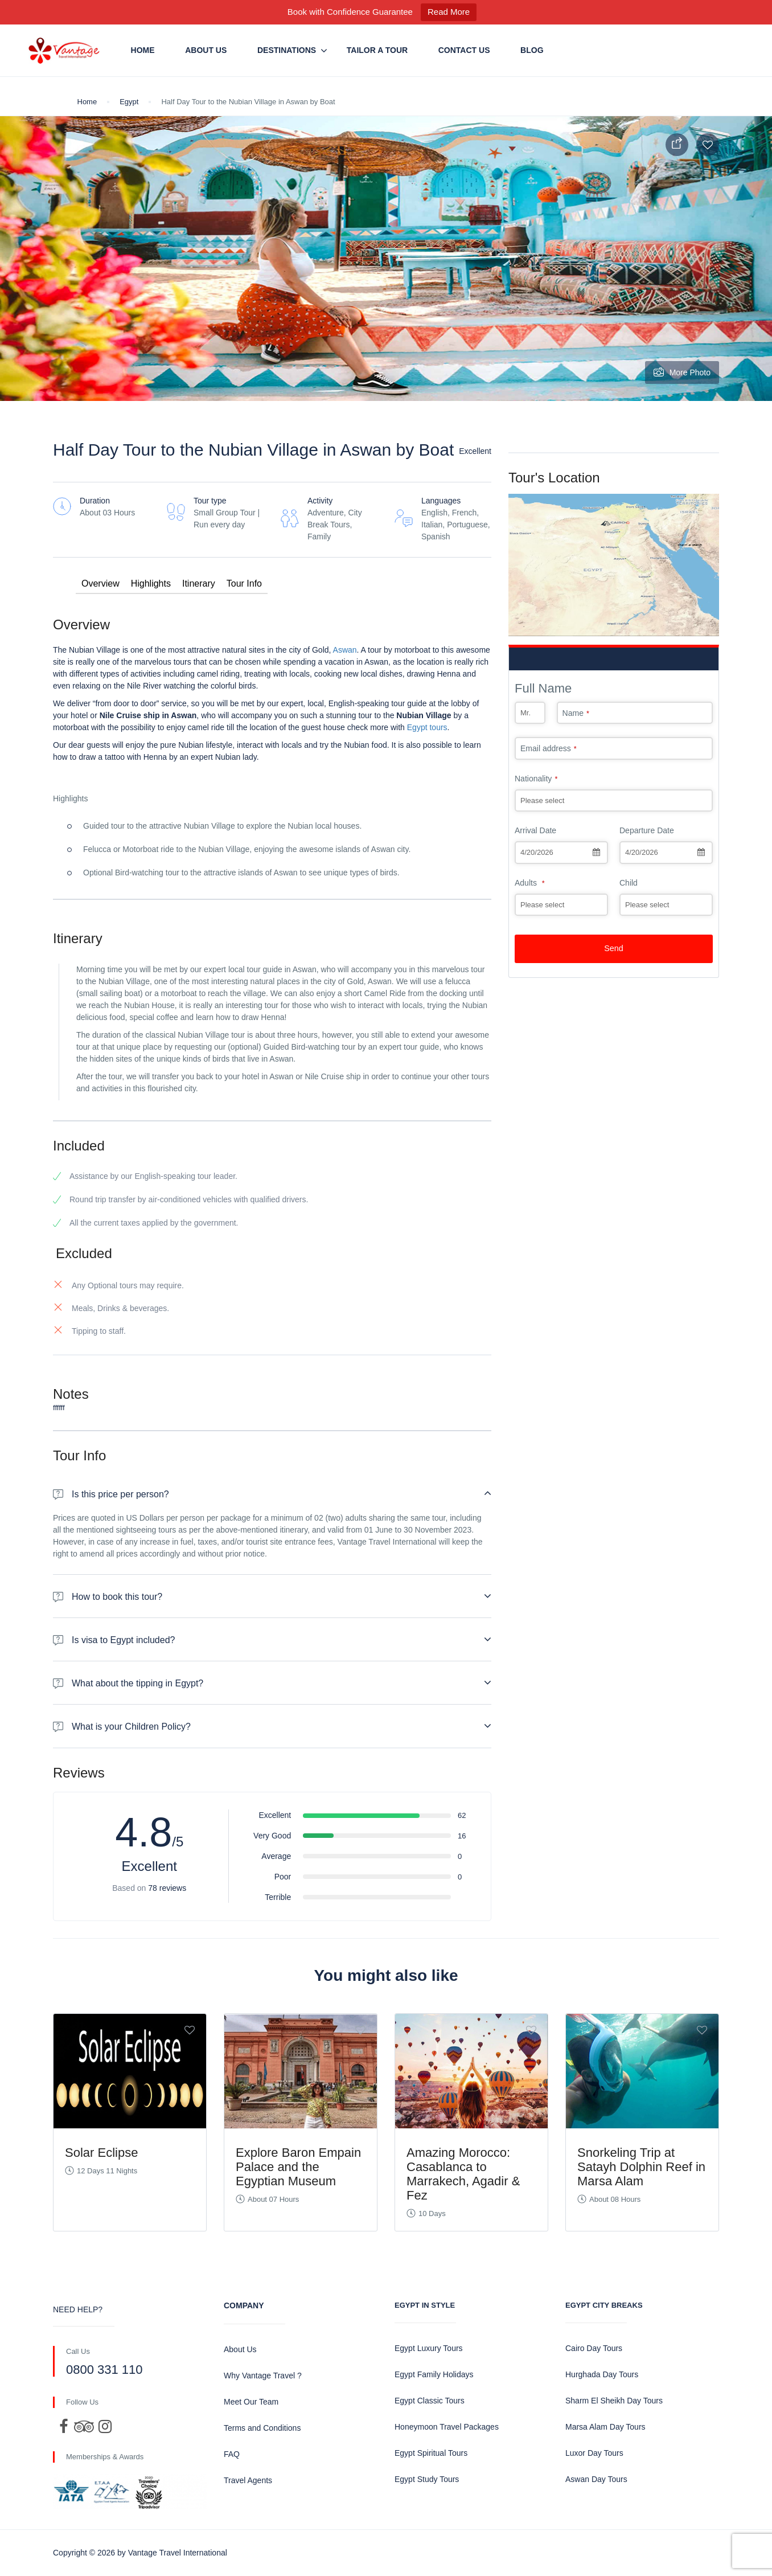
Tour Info (244, 583)
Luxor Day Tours (594, 2453)
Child (628, 882)
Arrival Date (535, 830)
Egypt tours (427, 727)
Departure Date (646, 830)
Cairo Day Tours (593, 2348)
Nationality (536, 778)
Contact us (464, 50)
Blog (531, 50)
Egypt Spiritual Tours (431, 2453)
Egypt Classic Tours (430, 2400)
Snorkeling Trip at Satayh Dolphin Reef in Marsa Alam (641, 2166)
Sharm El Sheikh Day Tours (614, 2400)
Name (575, 713)
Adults (530, 882)
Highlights (151, 583)
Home (143, 50)
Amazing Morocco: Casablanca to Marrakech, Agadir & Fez (463, 2174)
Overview (100, 583)
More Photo (682, 372)
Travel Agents (248, 2480)
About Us (206, 50)
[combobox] (561, 852)
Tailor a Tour (377, 50)
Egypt (129, 101)
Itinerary (198, 583)
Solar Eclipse (101, 2152)
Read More (449, 12)
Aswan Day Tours (596, 2479)
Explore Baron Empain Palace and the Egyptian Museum (298, 2166)
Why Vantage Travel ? (263, 2375)
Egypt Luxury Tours (429, 2348)
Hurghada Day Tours (601, 2374)
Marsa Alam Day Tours (605, 2426)
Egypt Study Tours (427, 2479)
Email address (548, 748)
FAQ (232, 2454)
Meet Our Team (251, 2401)
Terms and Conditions (262, 2427)
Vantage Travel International (177, 2552)
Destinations (286, 50)
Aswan (343, 649)
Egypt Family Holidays (434, 2374)
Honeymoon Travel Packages (447, 2426)
